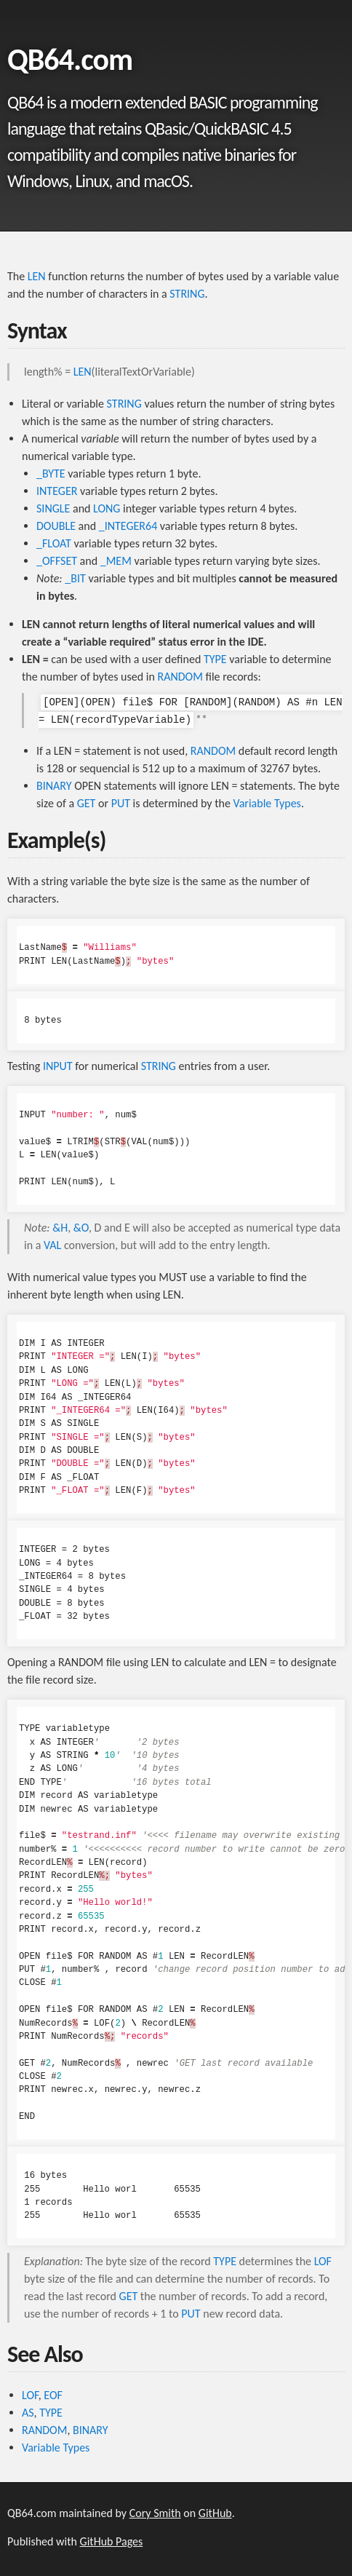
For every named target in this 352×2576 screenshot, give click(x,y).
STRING (186, 294)
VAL (52, 1245)
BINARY (54, 786)
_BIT (75, 578)
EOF (53, 2395)
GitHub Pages (111, 2541)
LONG (106, 508)
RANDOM (179, 676)
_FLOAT (53, 543)
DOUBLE (56, 526)
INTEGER (56, 491)
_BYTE (50, 473)
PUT (120, 803)
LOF (323, 2261)
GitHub (215, 2513)
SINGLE (53, 508)
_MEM (116, 561)
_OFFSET (56, 561)
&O (81, 1228)
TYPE (215, 659)
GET (86, 803)
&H (60, 1228)
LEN (37, 276)
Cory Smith (155, 2513)
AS (28, 2413)
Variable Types (267, 803)
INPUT (58, 1066)
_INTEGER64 (128, 526)
